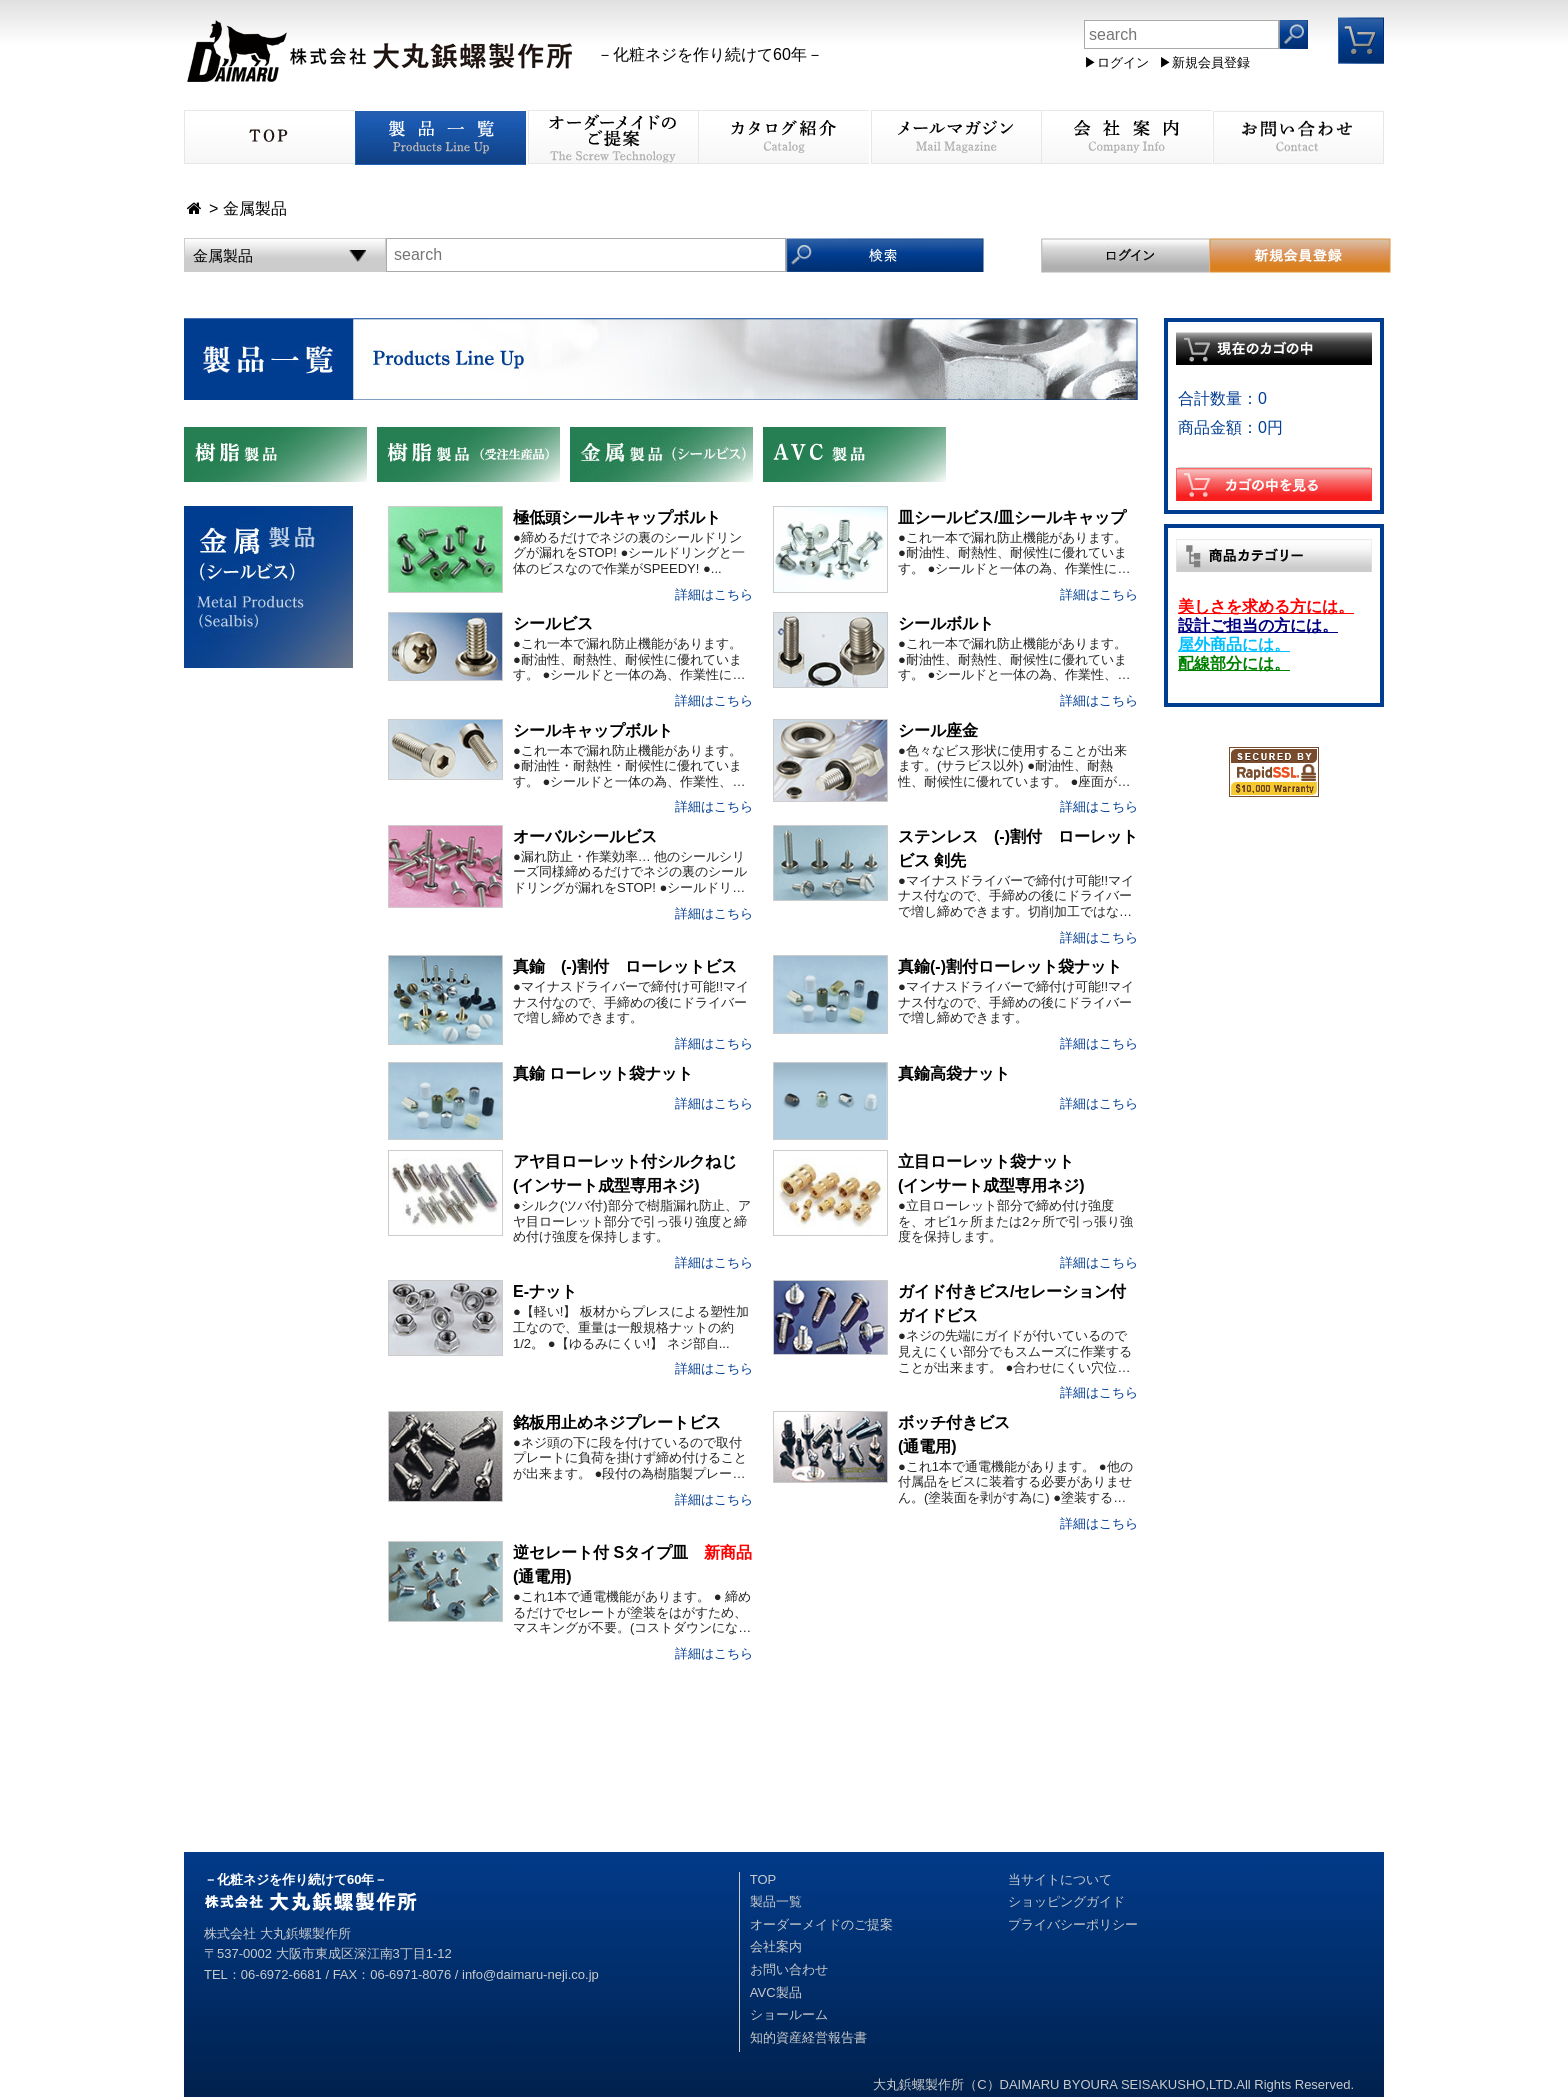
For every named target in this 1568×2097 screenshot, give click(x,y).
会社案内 (776, 1946)
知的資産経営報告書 (808, 2037)
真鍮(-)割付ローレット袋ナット (1010, 966)
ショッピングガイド (1066, 1901)
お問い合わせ (789, 1969)
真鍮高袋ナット (954, 1073)
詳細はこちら (714, 594)
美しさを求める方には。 (1266, 606)
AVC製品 (776, 1992)
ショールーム (789, 2014)
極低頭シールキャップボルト (617, 517)
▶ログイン (1116, 62)
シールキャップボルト (593, 730)
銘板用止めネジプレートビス (617, 1422)
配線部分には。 (1234, 663)
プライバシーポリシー (1073, 1924)
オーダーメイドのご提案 (821, 1924)
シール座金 (938, 730)
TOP (763, 1879)
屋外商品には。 (1234, 644)
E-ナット (545, 1291)
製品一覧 (776, 1901)
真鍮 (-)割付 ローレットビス (625, 966)
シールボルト (946, 623)
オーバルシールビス (585, 836)
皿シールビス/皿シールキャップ (1012, 517)
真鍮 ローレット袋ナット (603, 1073)
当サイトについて (1060, 1879)
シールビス (553, 623)
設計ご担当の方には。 (1258, 625)
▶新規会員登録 (1204, 62)
